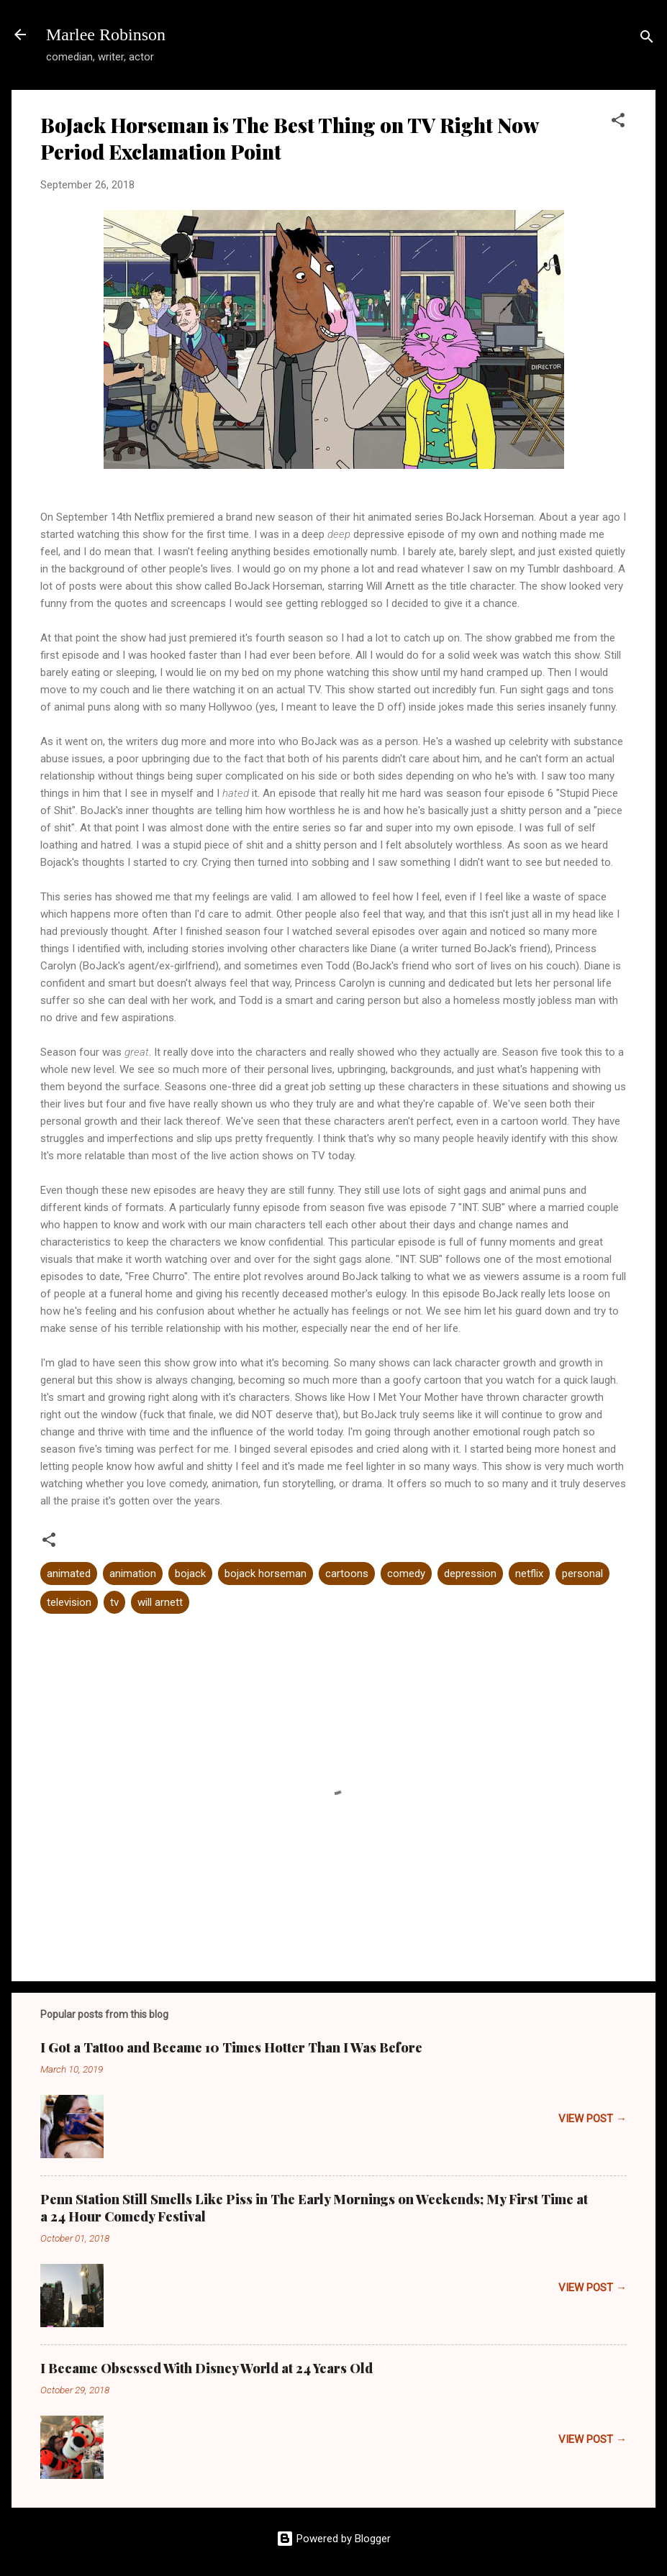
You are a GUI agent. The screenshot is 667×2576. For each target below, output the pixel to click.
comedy (406, 1573)
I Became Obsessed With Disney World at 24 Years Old (206, 2368)
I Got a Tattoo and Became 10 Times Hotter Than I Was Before (231, 2047)
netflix (529, 1573)
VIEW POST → (592, 2118)
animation (132, 1573)
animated (69, 1573)
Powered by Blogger (333, 2538)
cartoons (346, 1573)
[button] (618, 122)
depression (470, 1573)
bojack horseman (265, 1573)
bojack (190, 1573)
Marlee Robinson (105, 34)
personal (582, 1573)
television (69, 1602)
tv (114, 1602)
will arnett (160, 1602)
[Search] (646, 39)
